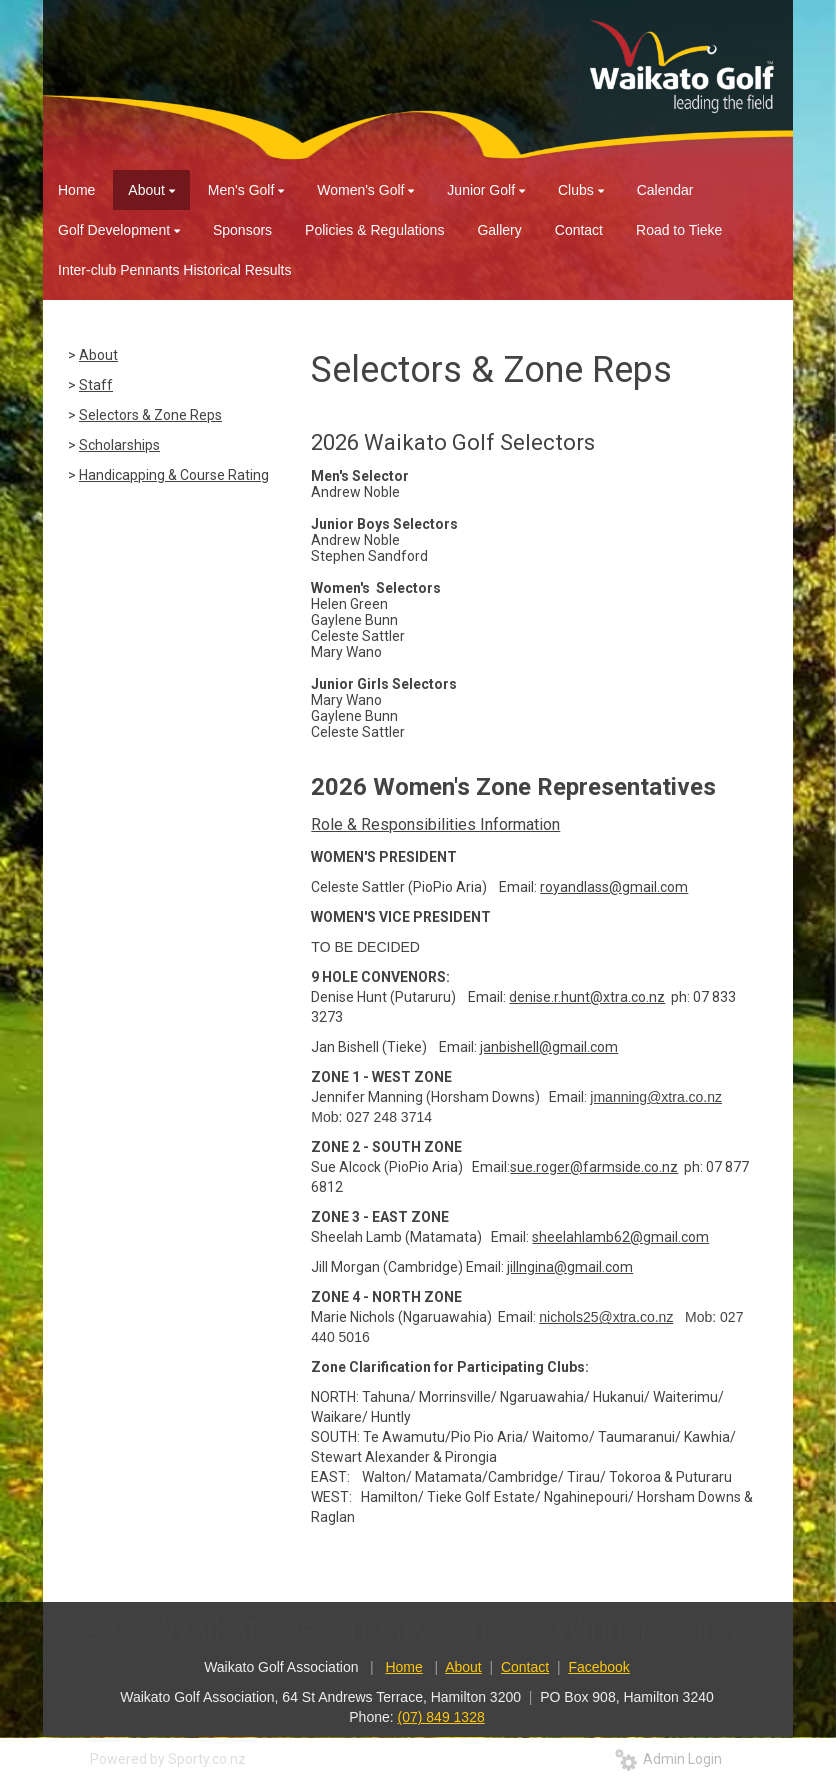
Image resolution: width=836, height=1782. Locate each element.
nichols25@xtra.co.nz (606, 1317)
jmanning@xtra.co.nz (656, 1097)
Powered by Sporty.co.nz (168, 1759)
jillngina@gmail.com (570, 1267)
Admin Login (668, 1759)
